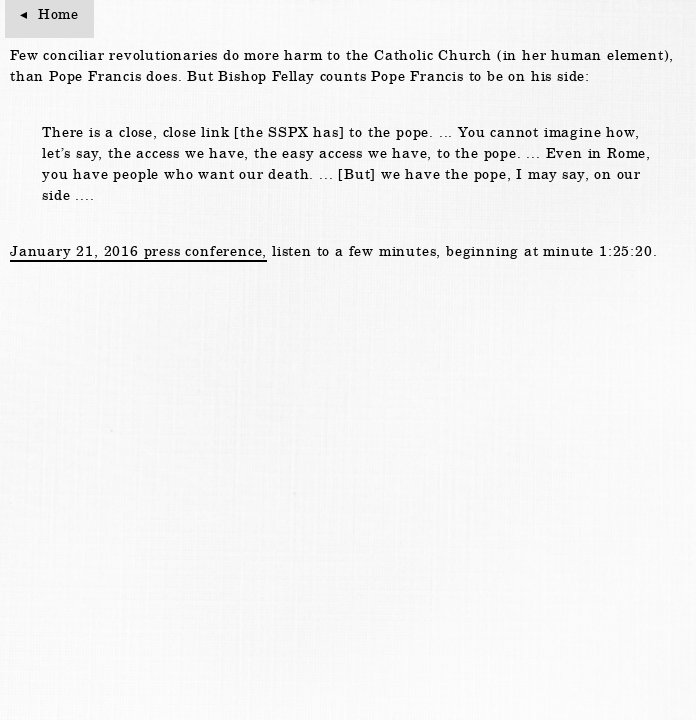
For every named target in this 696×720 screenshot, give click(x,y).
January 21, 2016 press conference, (138, 251)
